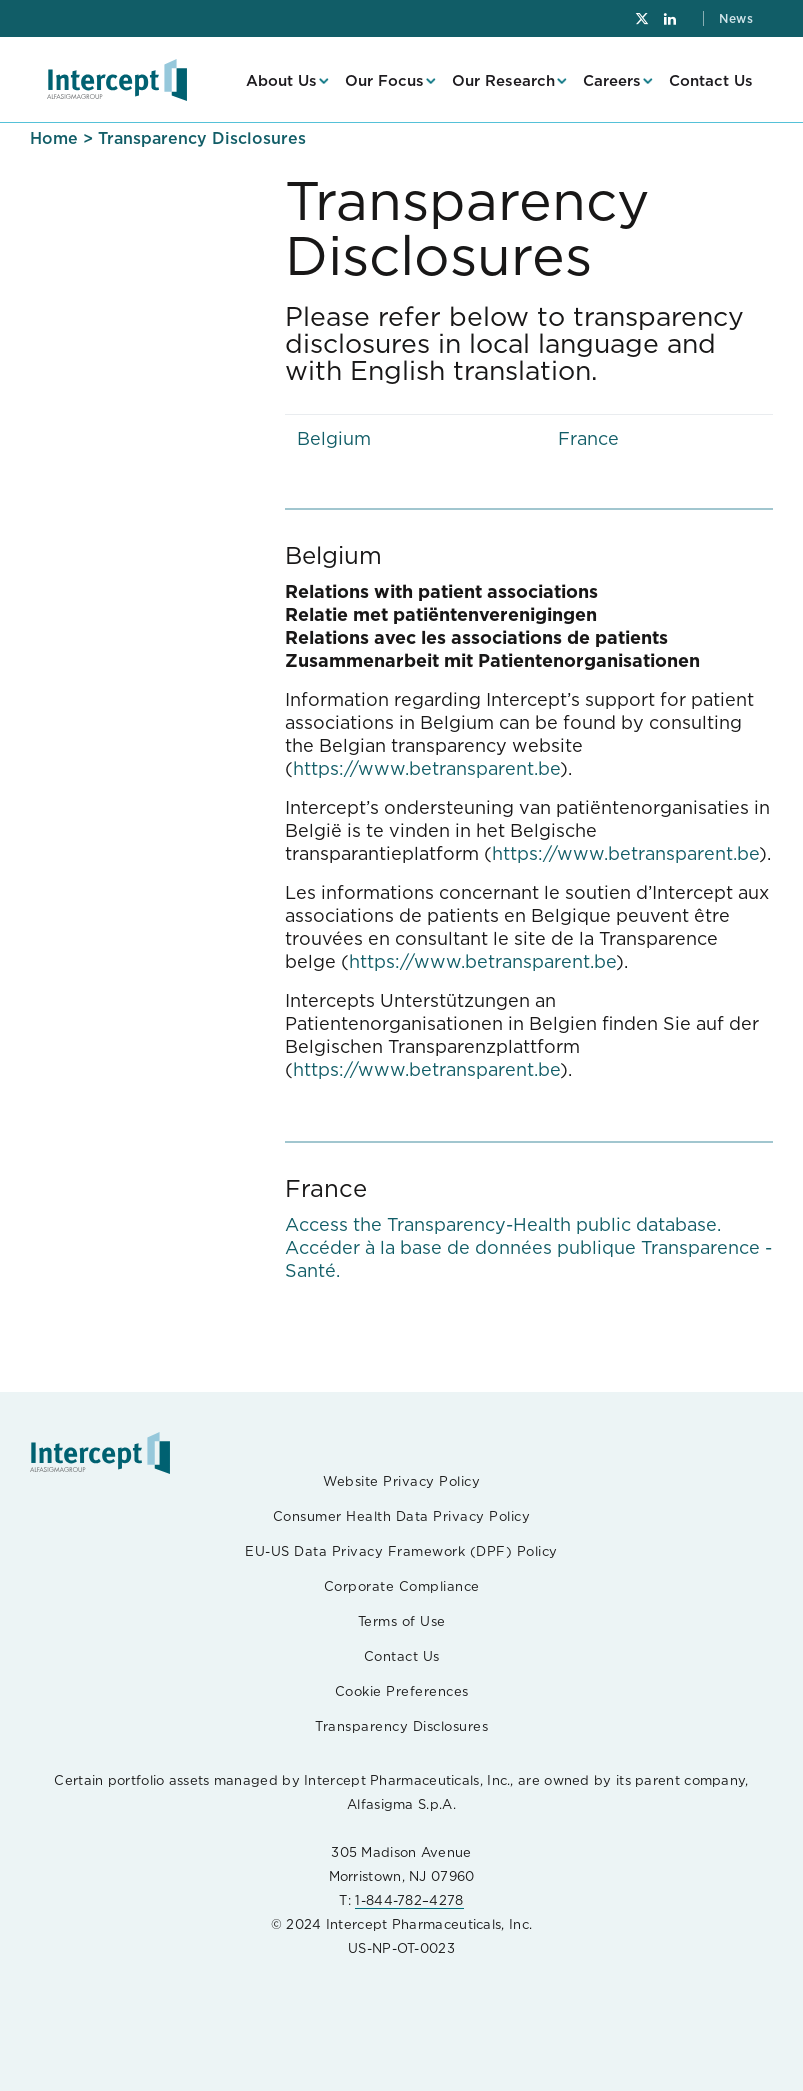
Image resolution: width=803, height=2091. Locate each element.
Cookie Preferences (402, 1691)
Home (54, 138)
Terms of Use (402, 1621)
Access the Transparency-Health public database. (503, 1224)
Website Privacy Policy (401, 1481)
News (736, 18)
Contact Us (711, 81)
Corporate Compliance (402, 1586)
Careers (612, 81)
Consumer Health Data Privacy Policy (402, 1516)
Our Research (503, 81)
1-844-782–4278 (409, 1900)
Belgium (334, 438)
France (588, 438)
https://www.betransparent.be (426, 768)
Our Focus (384, 81)
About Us (281, 81)
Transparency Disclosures (401, 1726)
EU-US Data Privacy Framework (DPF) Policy (401, 1551)
